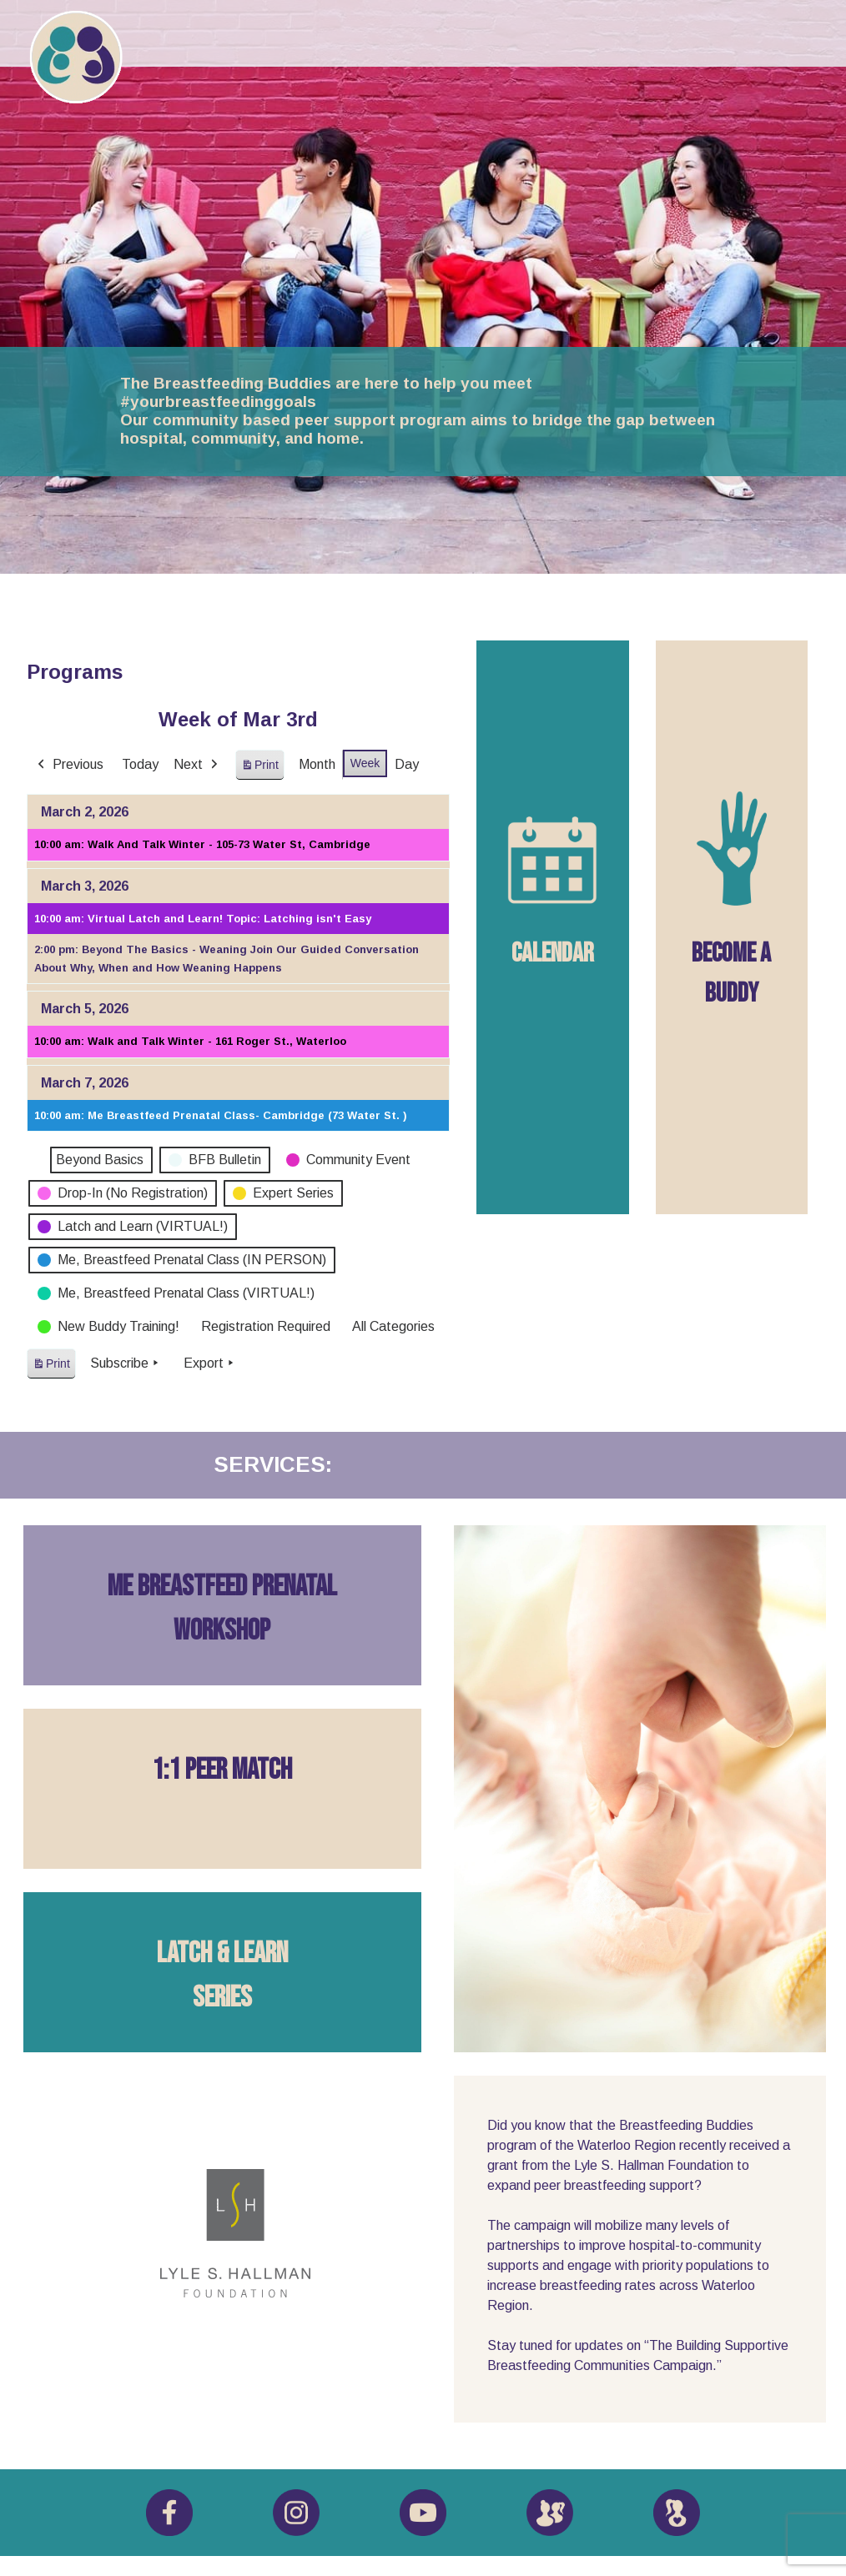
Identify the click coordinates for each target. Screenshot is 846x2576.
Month (317, 764)
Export (210, 1363)
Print (259, 768)
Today (140, 764)
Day (407, 764)
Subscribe (126, 1363)
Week (365, 763)
